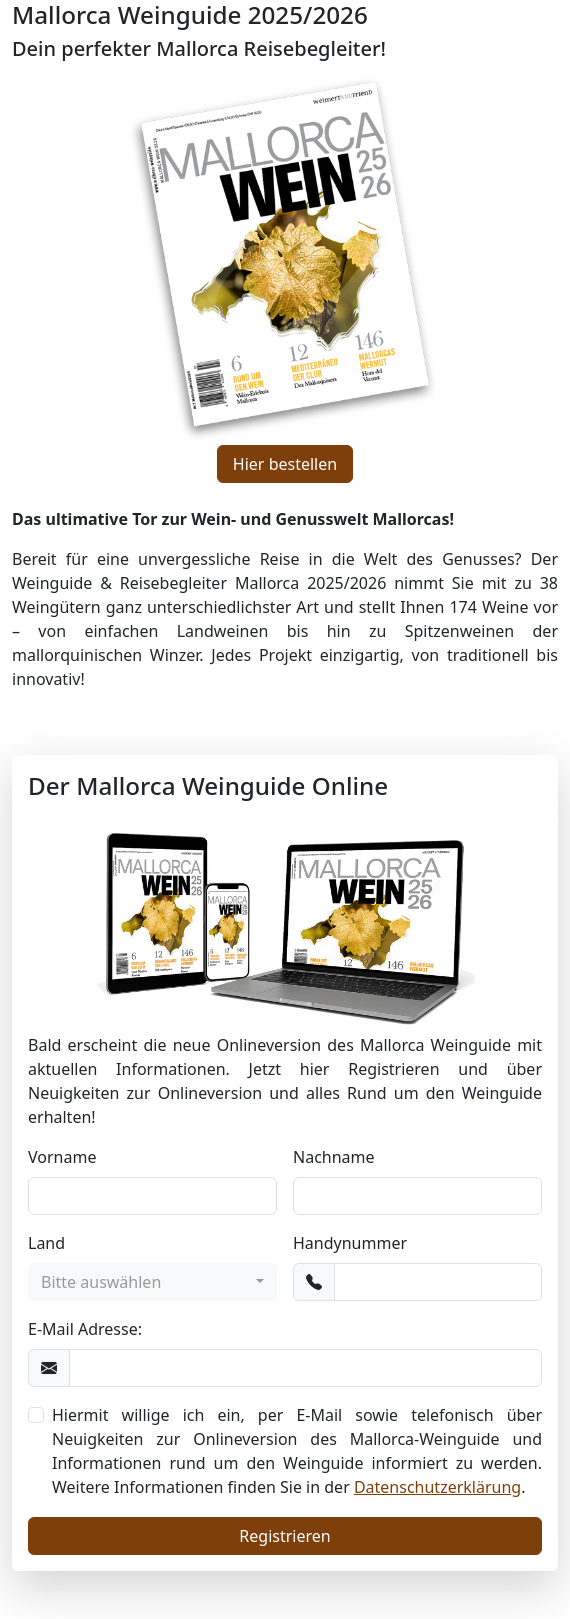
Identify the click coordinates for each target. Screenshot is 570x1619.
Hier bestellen (285, 464)
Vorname (62, 1157)
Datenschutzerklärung (437, 1487)
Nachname (334, 1157)
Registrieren (284, 1536)
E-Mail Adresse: (85, 1329)
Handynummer (350, 1243)
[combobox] (152, 1282)
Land (46, 1243)
